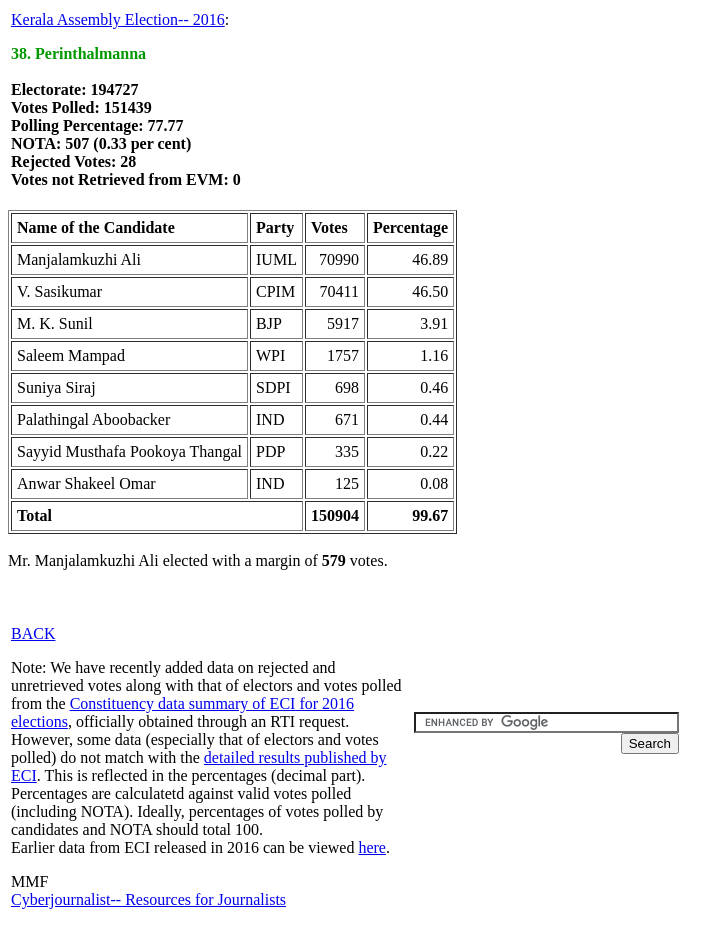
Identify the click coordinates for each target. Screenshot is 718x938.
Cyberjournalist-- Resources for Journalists (148, 899)
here (372, 847)
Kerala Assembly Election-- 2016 (118, 19)
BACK (33, 633)
